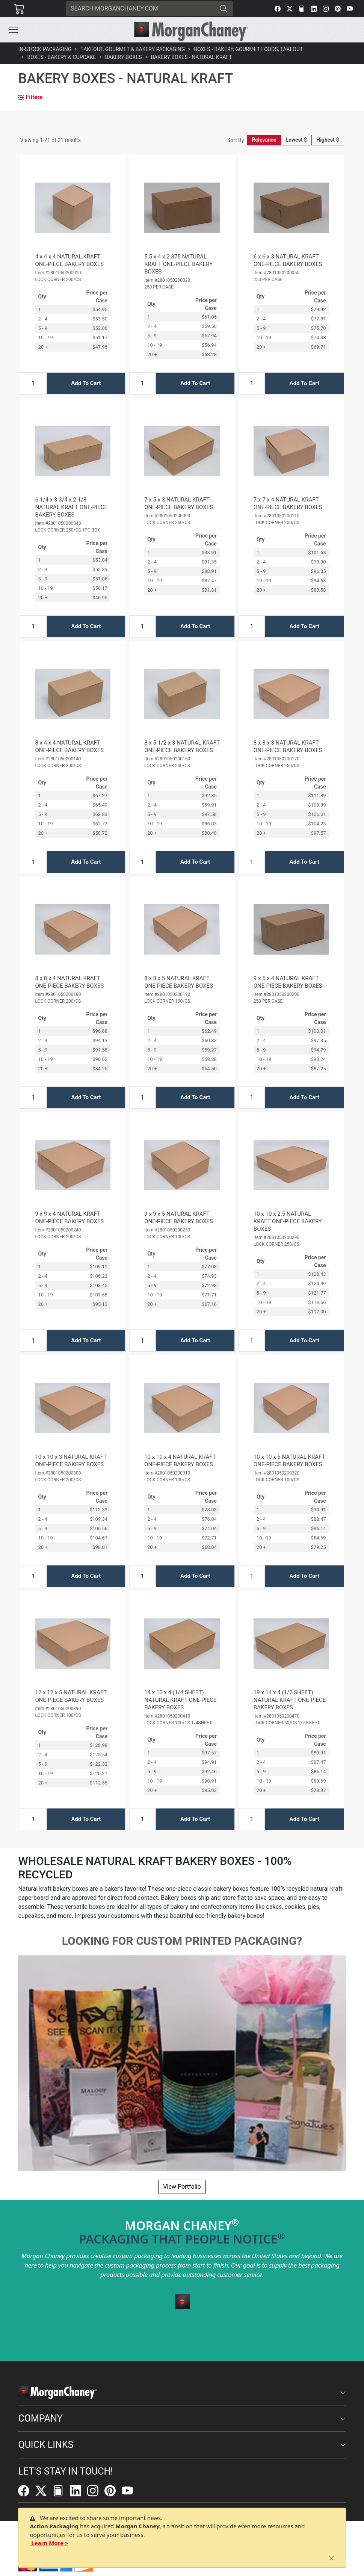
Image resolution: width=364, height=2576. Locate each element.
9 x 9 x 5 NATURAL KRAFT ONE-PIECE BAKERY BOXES (178, 1217)
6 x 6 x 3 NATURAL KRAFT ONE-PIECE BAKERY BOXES (288, 260)
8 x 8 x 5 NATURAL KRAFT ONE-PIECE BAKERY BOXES (178, 982)
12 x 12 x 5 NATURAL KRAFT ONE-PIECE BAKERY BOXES (70, 1696)
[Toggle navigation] (14, 30)
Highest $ (327, 140)
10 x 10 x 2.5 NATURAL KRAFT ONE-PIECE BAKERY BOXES (288, 1221)
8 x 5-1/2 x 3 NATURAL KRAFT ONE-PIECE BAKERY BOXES (182, 746)
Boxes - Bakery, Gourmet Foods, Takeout (248, 49)
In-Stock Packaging (44, 49)
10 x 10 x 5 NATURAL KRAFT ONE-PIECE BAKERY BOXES (289, 1460)
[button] (14, 30)
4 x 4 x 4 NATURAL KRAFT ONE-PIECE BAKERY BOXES (69, 260)
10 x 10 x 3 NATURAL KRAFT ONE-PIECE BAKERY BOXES (70, 1460)
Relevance (264, 140)
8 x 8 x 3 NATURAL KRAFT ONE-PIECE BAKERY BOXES (288, 746)
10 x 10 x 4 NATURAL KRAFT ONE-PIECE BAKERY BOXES (180, 1460)
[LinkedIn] (314, 9)
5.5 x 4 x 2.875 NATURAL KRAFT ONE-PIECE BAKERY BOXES (178, 264)
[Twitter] (290, 9)
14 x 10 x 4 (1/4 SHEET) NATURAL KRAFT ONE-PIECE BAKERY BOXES (180, 1700)
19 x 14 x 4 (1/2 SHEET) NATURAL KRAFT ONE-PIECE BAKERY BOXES (290, 1700)
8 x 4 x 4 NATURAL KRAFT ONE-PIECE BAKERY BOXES (69, 746)
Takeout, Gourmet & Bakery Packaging (132, 49)
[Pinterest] (338, 9)
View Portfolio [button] (182, 2186)
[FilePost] (302, 9)
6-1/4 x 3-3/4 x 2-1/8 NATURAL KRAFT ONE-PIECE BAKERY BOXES (71, 507)
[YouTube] (350, 9)
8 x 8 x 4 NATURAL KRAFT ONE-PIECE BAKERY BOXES (69, 982)
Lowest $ (296, 140)
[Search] (140, 8)
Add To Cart (86, 383)
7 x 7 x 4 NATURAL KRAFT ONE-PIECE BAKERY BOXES (288, 503)
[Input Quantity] (33, 383)
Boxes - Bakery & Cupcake (61, 57)
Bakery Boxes (123, 57)
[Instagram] (326, 9)
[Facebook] (278, 9)
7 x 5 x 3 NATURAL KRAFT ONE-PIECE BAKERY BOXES (178, 503)
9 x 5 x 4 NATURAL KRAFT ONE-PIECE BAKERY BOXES (288, 982)
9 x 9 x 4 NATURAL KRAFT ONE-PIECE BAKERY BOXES (69, 1217)
